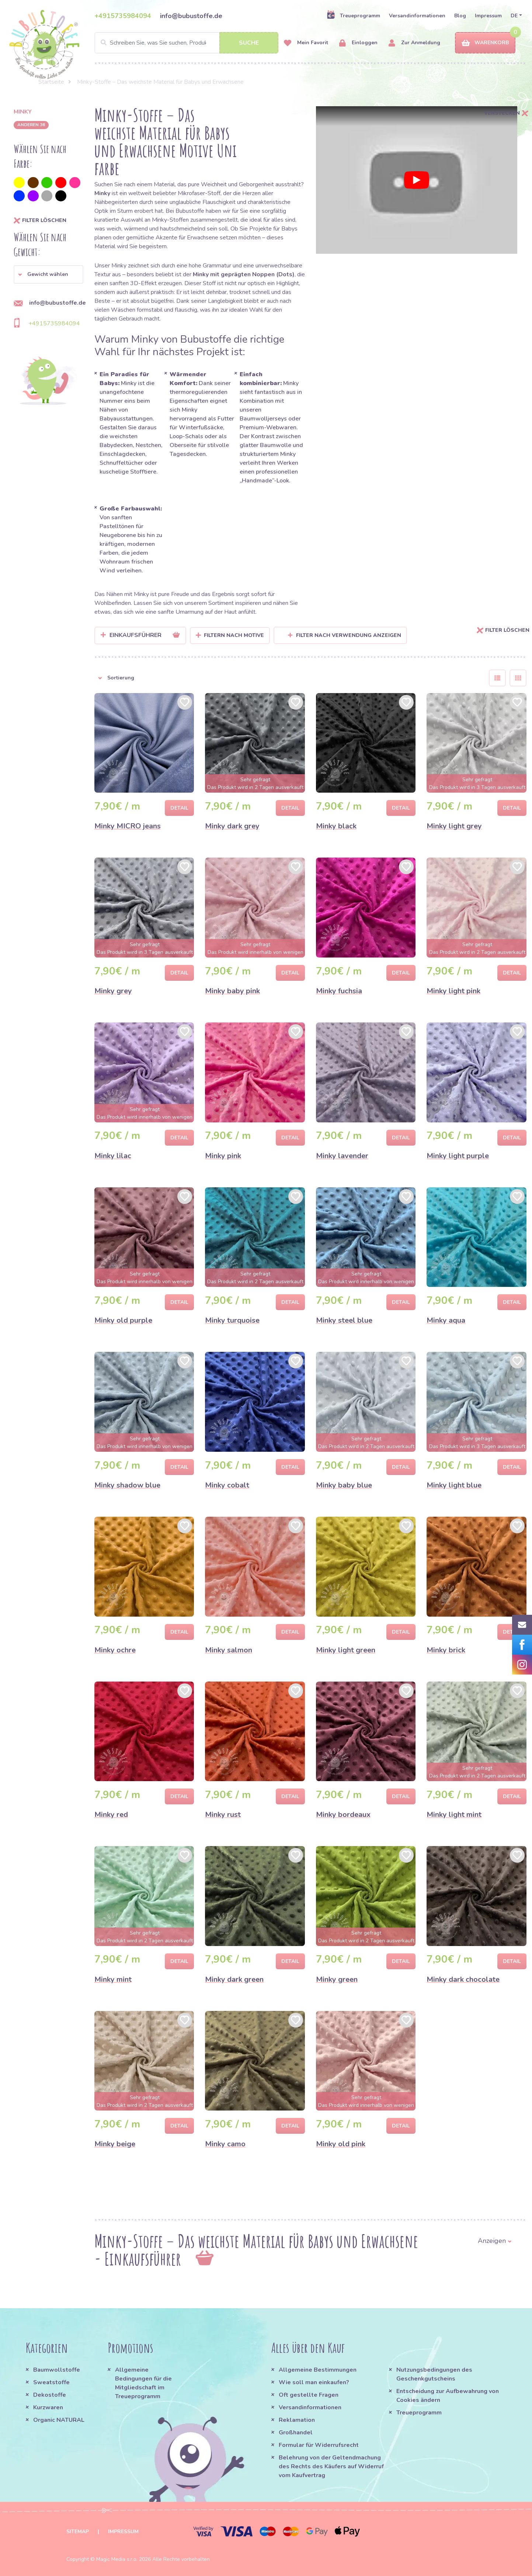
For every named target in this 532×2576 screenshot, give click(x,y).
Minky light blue (454, 1485)
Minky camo (225, 2144)
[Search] (186, 42)
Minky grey (113, 991)
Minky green (337, 1979)
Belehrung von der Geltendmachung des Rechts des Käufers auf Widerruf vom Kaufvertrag (331, 2466)
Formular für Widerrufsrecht (319, 2445)
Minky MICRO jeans (127, 826)
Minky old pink (340, 2144)
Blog (460, 15)
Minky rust (223, 1815)
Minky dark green (234, 1979)
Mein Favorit (306, 43)
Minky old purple (123, 1320)
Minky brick (446, 1650)
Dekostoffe (49, 2395)
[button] (48, 274)
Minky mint (113, 1979)
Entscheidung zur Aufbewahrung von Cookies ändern (447, 2395)
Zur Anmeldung (414, 43)
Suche (249, 43)
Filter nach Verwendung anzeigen (344, 635)
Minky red (111, 1815)
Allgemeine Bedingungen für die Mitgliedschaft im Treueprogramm (143, 2383)
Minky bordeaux (343, 1815)
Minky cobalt (227, 1485)
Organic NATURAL (58, 2420)
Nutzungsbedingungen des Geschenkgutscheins (434, 2374)
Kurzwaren (49, 2407)
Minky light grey (454, 826)
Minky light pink (453, 991)
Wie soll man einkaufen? (314, 2382)
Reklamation (297, 2420)
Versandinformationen (417, 15)
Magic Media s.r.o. (117, 2559)
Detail (179, 807)
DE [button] (514, 15)
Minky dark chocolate (463, 1979)
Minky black (336, 826)
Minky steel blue (344, 1320)
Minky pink (223, 1156)
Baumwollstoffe (56, 2370)
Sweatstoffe (51, 2382)
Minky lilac (112, 1156)
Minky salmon (228, 1650)
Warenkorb (485, 43)
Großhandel (296, 2432)
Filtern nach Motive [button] (234, 635)
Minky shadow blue (127, 1485)
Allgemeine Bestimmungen (318, 2370)
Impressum (488, 15)
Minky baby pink (232, 991)
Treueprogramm (353, 15)
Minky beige (114, 2144)
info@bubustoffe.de (191, 15)
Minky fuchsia (339, 991)
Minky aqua (446, 1320)
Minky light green (345, 1650)
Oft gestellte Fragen (308, 2395)
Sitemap (77, 2531)
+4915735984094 (122, 15)
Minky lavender (342, 1156)
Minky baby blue (344, 1485)
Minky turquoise (232, 1320)
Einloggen (358, 43)
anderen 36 (31, 125)
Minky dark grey (232, 826)
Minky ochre (115, 1650)
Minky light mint (454, 1815)
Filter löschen (40, 220)
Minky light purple (458, 1156)
